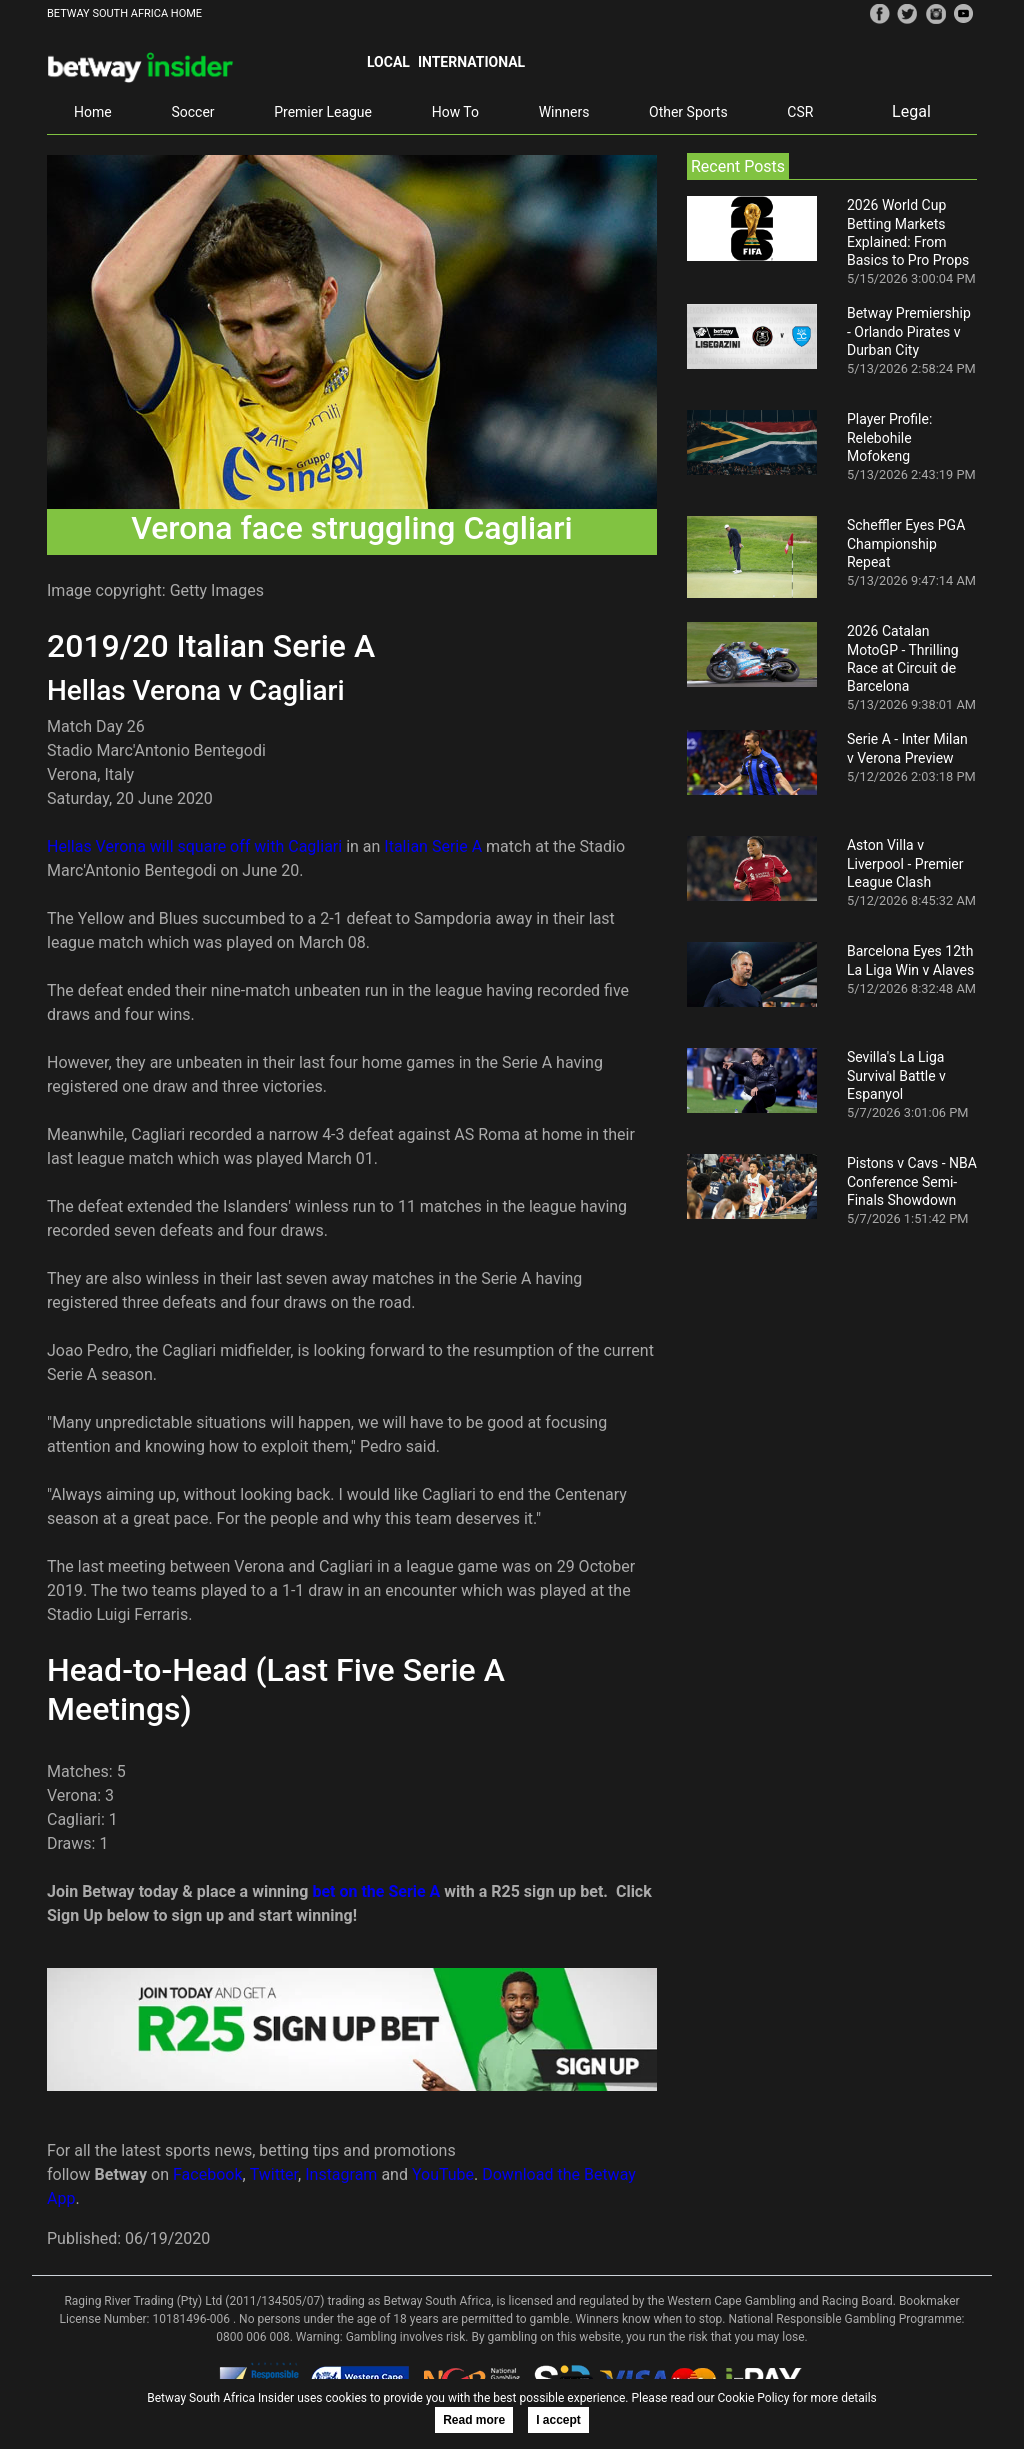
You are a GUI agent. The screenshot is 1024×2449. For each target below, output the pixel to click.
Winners (564, 112)
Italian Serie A (433, 846)
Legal (911, 111)
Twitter (274, 2174)
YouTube (443, 2174)
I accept (558, 2420)
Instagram (341, 2174)
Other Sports (688, 112)
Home (93, 112)
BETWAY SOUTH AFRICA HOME (124, 13)
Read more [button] (474, 2420)
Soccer (192, 112)
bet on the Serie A (376, 1891)
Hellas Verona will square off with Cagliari (194, 846)
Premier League (323, 112)
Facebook (207, 2174)
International (471, 62)
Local (388, 62)
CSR (800, 112)
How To (455, 112)
